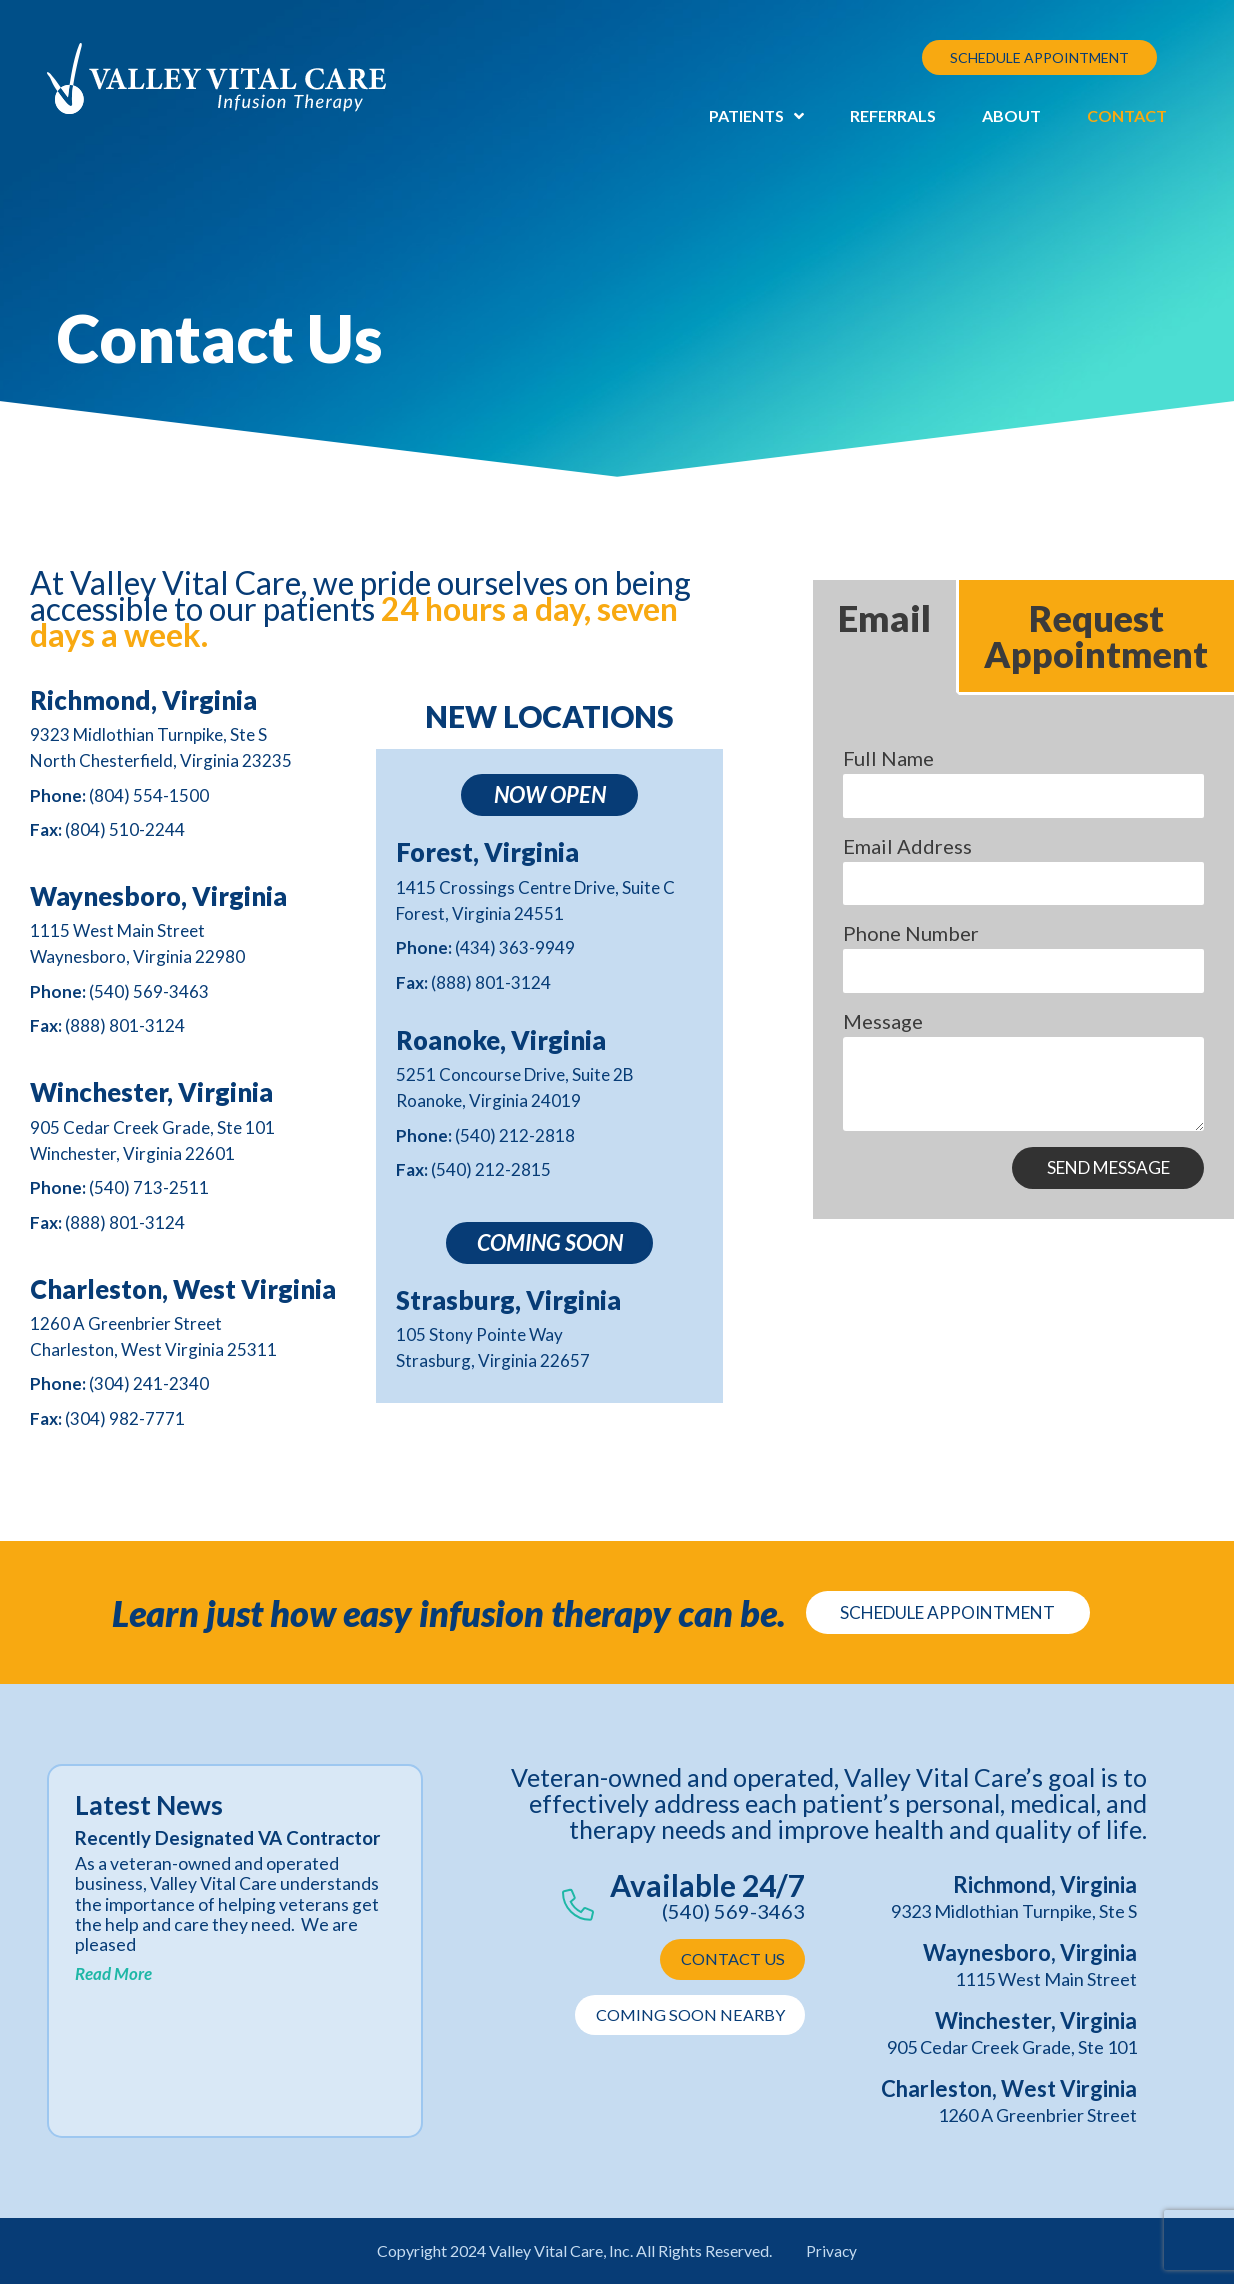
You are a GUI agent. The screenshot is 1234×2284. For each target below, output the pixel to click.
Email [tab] (884, 618)
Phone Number (911, 933)
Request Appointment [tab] (1096, 636)
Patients (756, 116)
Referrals (893, 115)
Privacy (832, 2250)
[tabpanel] (1023, 958)
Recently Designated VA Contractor (183, 1849)
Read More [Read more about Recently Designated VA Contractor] (114, 1996)
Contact (1127, 115)
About (1011, 115)
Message (883, 1021)
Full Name (888, 758)
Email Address (907, 846)
